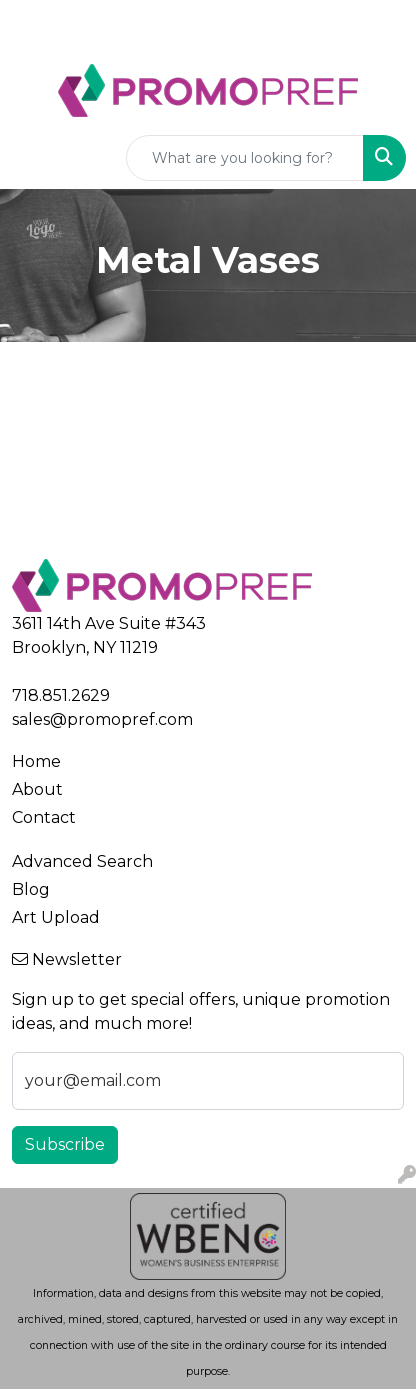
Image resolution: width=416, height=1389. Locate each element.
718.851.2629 (61, 695)
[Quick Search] (245, 158)
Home (36, 761)
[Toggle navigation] (31, 158)
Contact (44, 817)
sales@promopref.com (102, 719)
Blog (31, 889)
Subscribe (65, 1144)
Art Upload (56, 917)
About (37, 789)
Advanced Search (82, 861)
